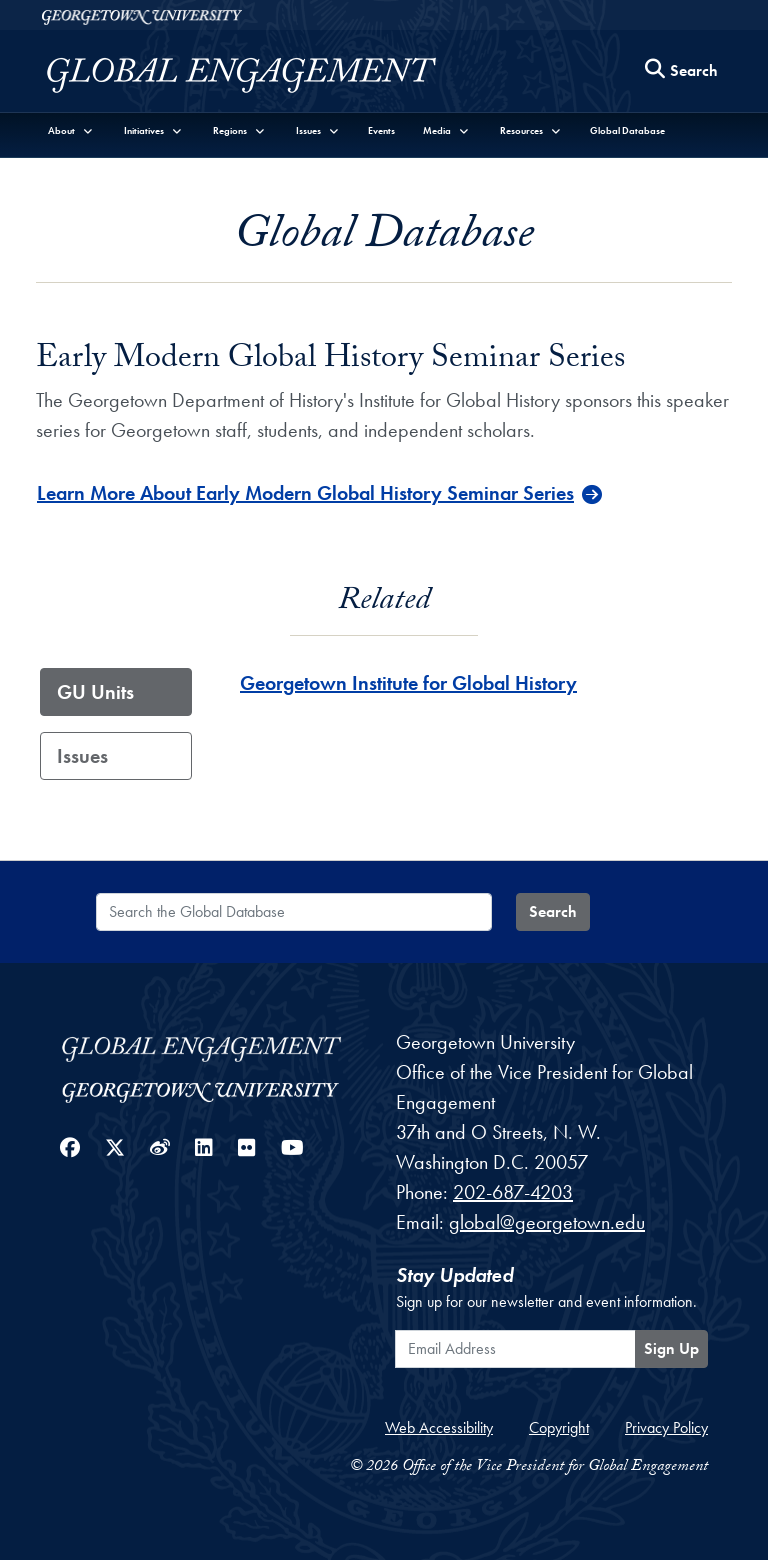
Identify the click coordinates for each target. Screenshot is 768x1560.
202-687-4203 (513, 1192)
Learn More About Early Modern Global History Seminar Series (305, 493)
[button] (71, 130)
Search (553, 911)
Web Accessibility (439, 1427)
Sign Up (671, 1348)
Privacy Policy (666, 1427)
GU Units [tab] (95, 692)
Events (381, 130)
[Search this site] (682, 71)
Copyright (559, 1427)
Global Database (627, 130)
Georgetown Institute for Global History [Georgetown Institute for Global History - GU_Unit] (408, 683)
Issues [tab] (82, 756)
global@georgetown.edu (547, 1222)
